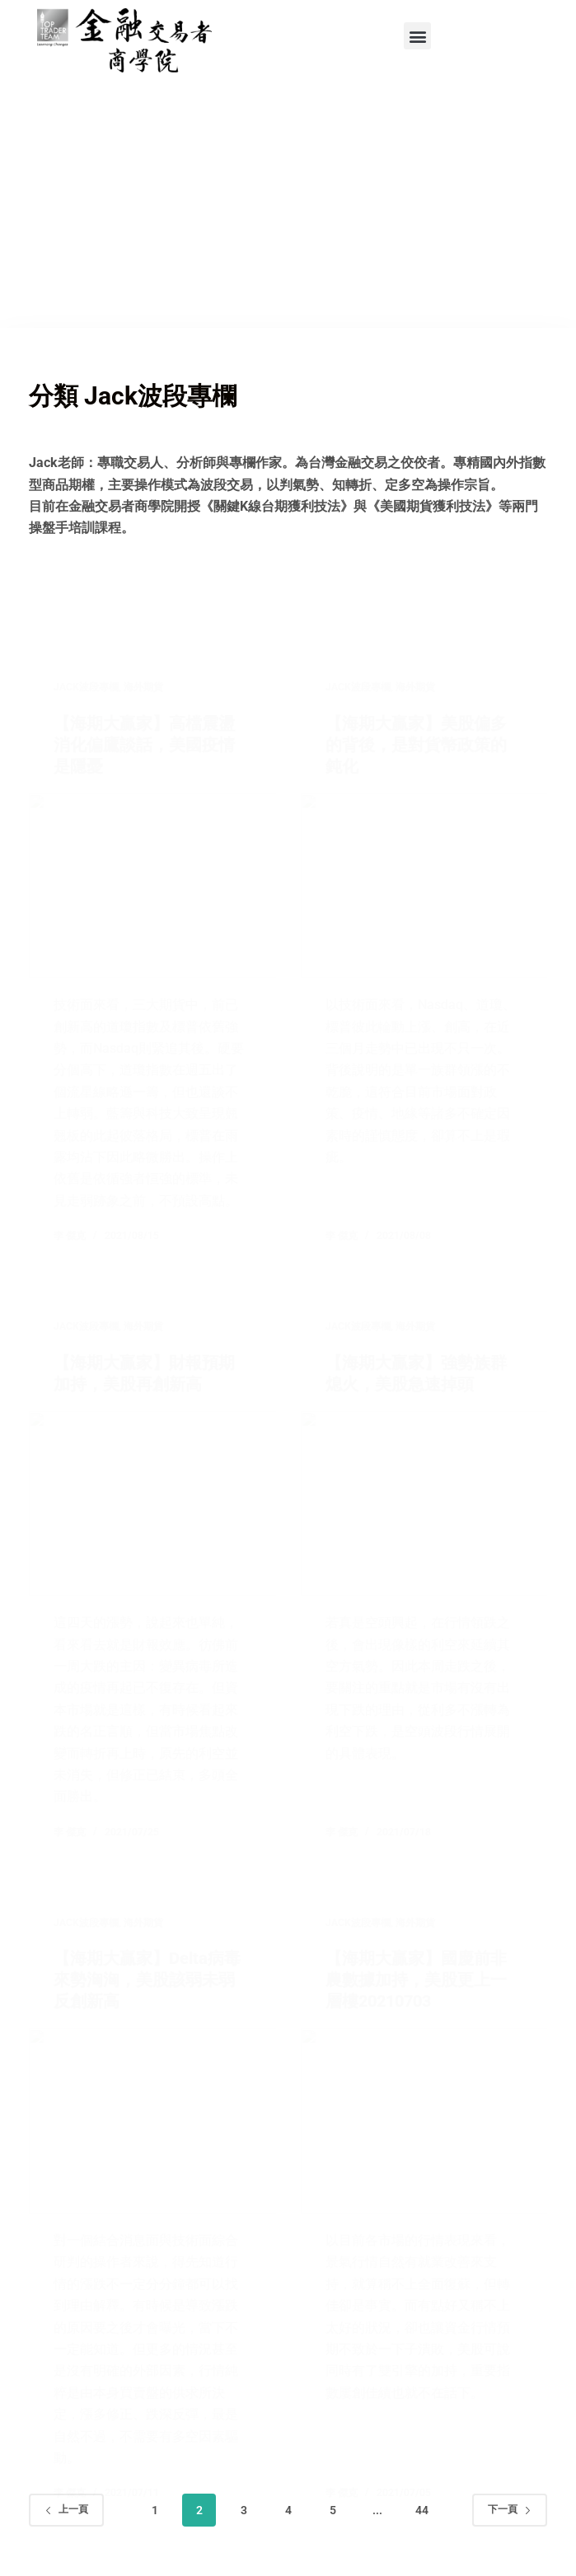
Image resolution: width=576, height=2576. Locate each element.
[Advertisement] (288, 204)
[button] (417, 35)
